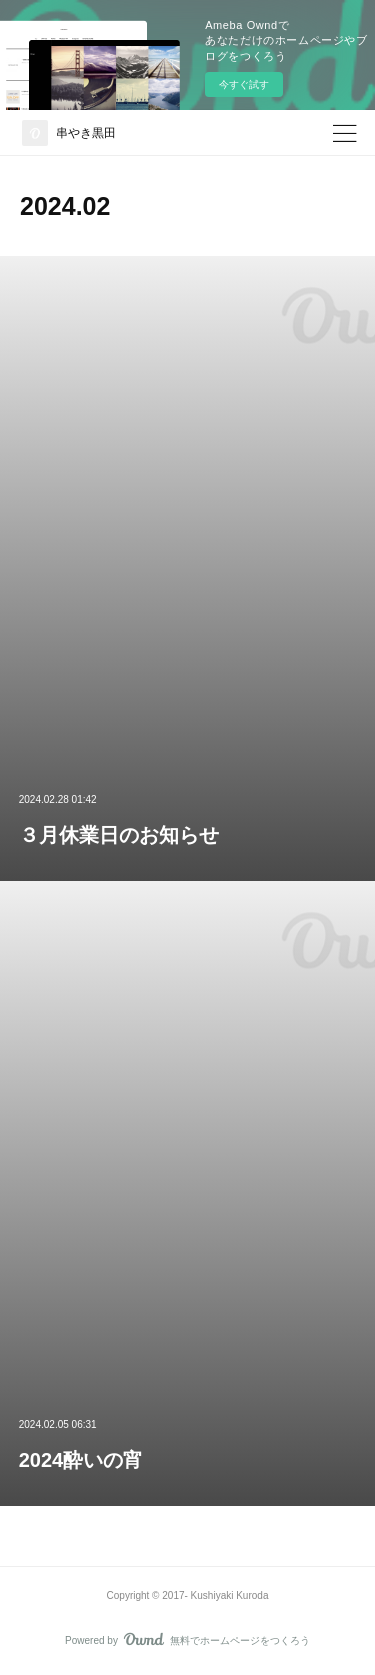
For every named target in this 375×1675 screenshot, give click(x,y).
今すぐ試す (244, 84)
